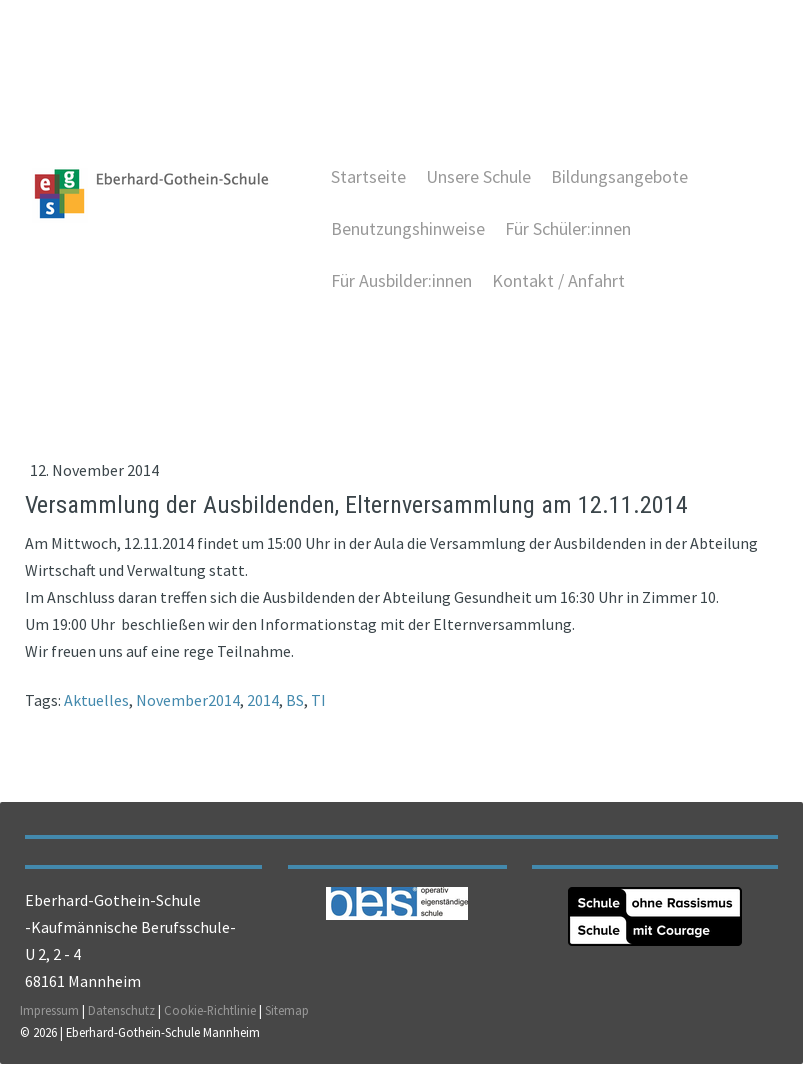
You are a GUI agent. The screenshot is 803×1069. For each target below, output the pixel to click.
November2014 (188, 703)
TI (318, 703)
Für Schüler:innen (567, 230)
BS (295, 703)
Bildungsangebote (618, 178)
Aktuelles (96, 703)
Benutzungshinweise (407, 230)
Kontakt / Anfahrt (557, 282)
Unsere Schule (477, 178)
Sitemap (287, 1016)
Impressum (49, 1016)
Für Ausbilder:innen (400, 282)
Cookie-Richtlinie (210, 1016)
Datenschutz (121, 1016)
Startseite (367, 178)
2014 (263, 703)
